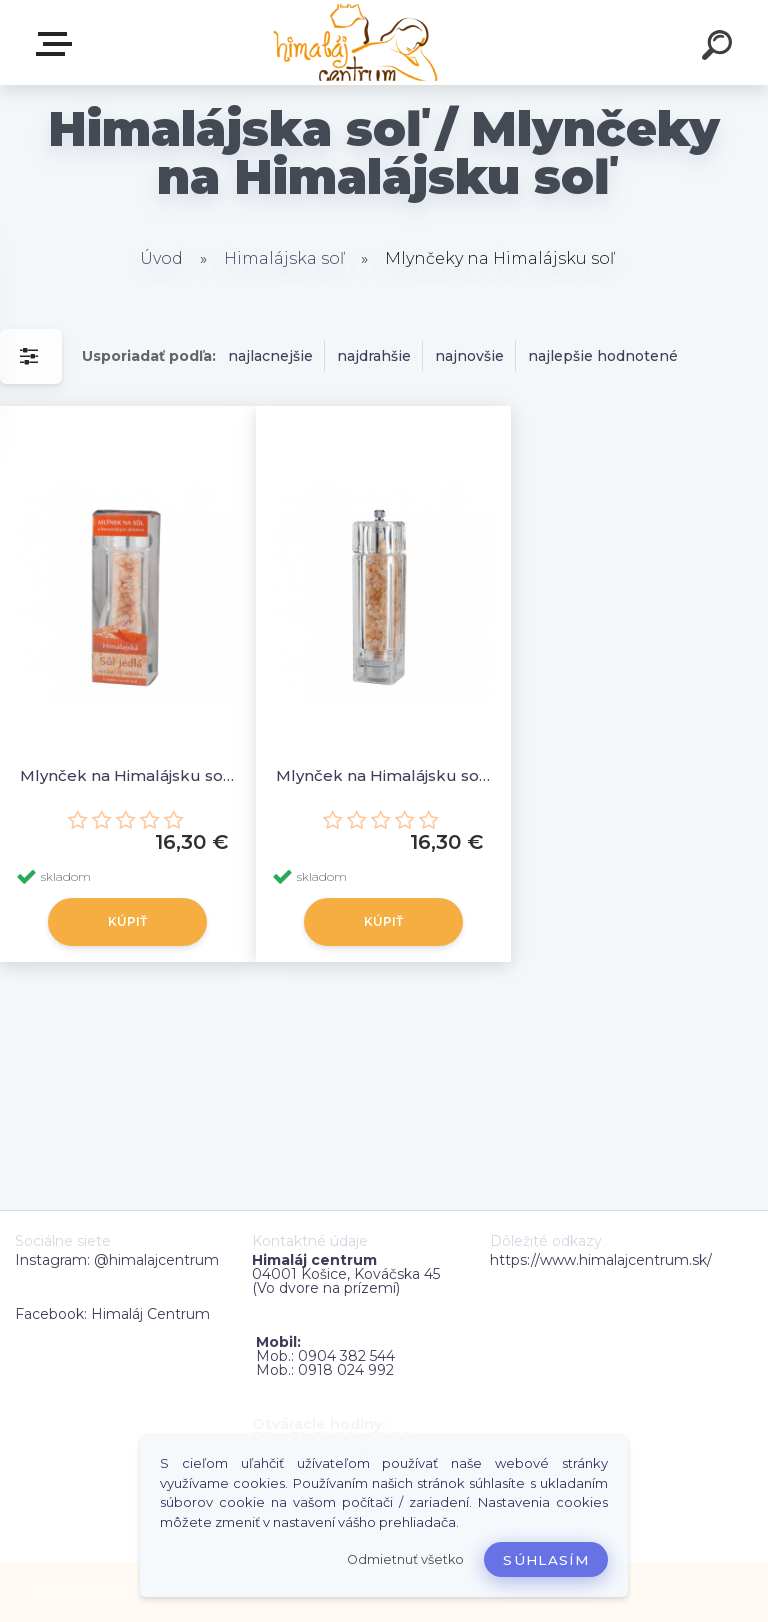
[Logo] (354, 42)
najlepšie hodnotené (603, 356)
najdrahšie (374, 356)
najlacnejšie (270, 356)
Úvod (161, 258)
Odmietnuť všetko (405, 1559)
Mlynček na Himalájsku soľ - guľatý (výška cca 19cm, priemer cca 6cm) (128, 775)
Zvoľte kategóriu (58, 44)
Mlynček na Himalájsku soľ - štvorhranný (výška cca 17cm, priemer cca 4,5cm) (384, 775)
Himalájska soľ (284, 258)
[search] (720, 48)
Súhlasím (546, 1560)
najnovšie (469, 356)
